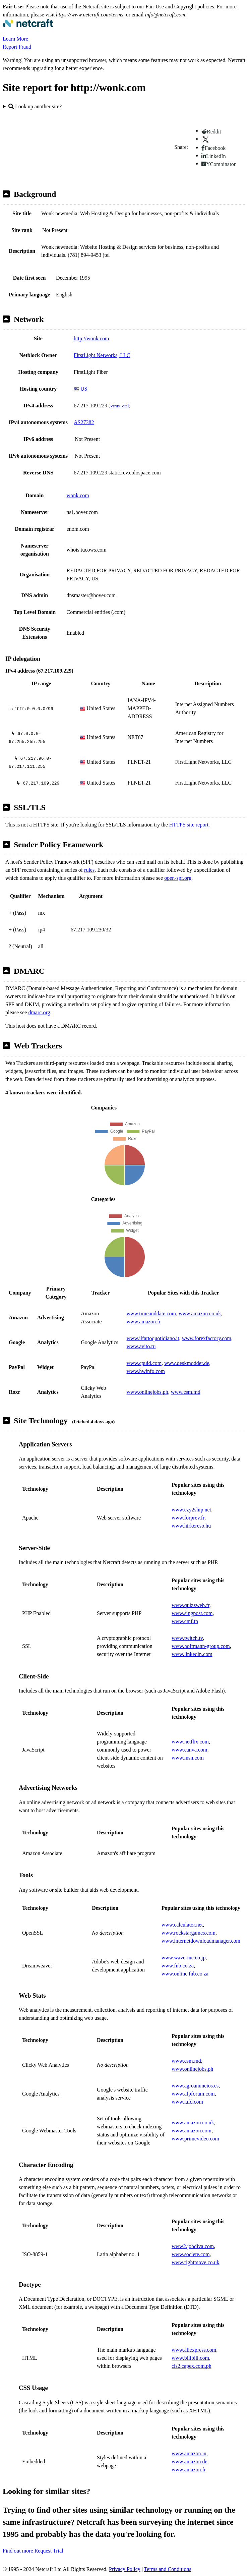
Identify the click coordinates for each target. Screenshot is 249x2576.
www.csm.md (185, 1392)
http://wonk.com (91, 338)
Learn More (15, 39)
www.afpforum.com (193, 2094)
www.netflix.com (190, 1741)
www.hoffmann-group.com (201, 1646)
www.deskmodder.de (186, 1363)
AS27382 (84, 422)
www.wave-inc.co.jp (184, 1957)
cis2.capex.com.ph (191, 2366)
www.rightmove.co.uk (196, 2262)
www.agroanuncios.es (195, 2085)
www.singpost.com (192, 1613)
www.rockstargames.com (188, 1933)
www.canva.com (189, 1750)
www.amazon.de (189, 2461)
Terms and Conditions (167, 2569)
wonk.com (78, 495)
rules (89, 870)
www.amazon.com (191, 2130)
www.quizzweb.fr (190, 1605)
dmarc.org (39, 1012)
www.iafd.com (187, 2102)
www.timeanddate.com (151, 1313)
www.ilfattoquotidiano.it (153, 1338)
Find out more (18, 2551)
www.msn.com (188, 1758)
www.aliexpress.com (194, 2350)
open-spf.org (177, 878)
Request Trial (49, 2551)
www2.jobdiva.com (193, 2246)
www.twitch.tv (187, 1638)
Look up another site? (35, 106)
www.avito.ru (141, 1346)
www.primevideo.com (195, 2138)
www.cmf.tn (185, 1621)
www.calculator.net (182, 1925)
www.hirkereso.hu (191, 1526)
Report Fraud (17, 47)
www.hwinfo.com (146, 1371)
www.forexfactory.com (206, 1338)
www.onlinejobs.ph (147, 1392)
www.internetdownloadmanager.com (201, 1941)
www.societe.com (191, 2254)
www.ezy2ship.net (191, 1509)
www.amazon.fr (144, 1321)
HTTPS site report (188, 824)
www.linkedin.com (192, 1654)
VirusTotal (119, 405)
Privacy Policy (124, 2569)
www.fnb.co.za (178, 1965)
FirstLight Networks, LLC (102, 355)
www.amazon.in (189, 2453)
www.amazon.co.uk (200, 1313)
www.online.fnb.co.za (185, 1974)
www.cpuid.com (144, 1363)
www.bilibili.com (190, 2358)
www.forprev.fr (188, 1518)
